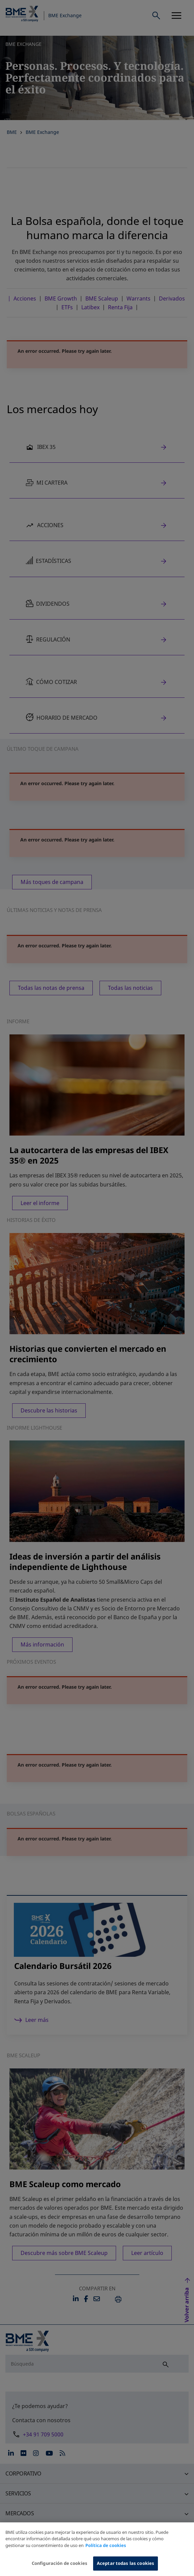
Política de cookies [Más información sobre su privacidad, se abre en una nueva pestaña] (105, 2550)
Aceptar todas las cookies (125, 2568)
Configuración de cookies (59, 2568)
